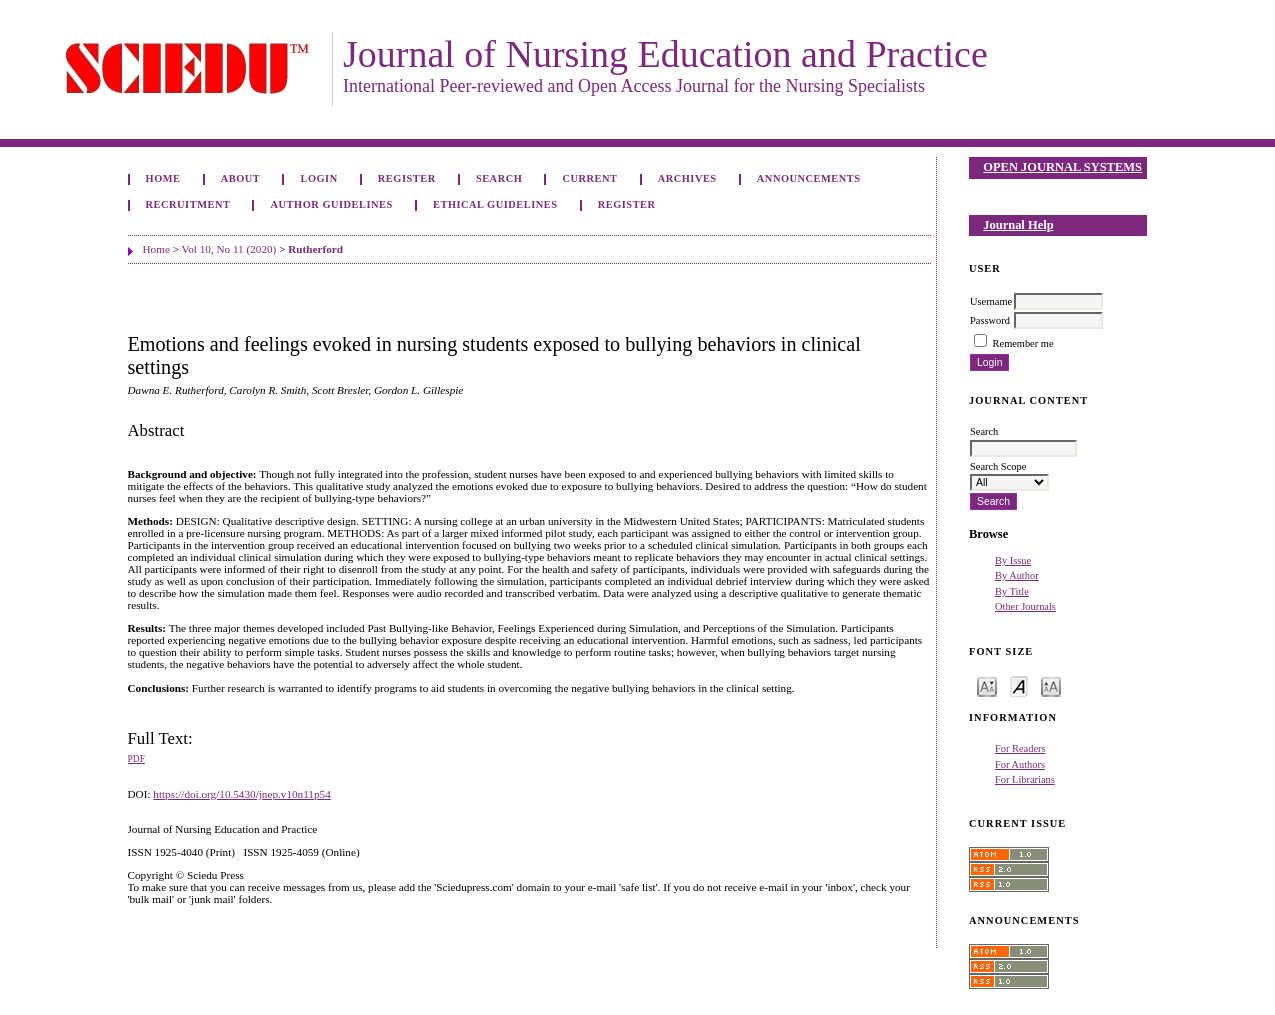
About (241, 178)
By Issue (1013, 560)
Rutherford (315, 249)
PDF (136, 759)
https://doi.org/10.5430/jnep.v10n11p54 (241, 794)
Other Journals (1025, 606)
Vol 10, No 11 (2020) (229, 249)
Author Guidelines (332, 204)
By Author (1017, 575)
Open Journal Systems (1062, 167)
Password (990, 320)
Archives (687, 178)
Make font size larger (1051, 685)
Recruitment (188, 204)
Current (589, 178)
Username (991, 301)
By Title (1012, 591)
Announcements (809, 178)
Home (163, 178)
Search (499, 178)
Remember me (1023, 343)
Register (407, 178)
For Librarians (1025, 779)
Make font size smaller (987, 685)
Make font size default (1019, 685)
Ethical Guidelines (495, 204)
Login (318, 178)
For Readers (1020, 748)
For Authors (1020, 764)
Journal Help (1018, 225)
